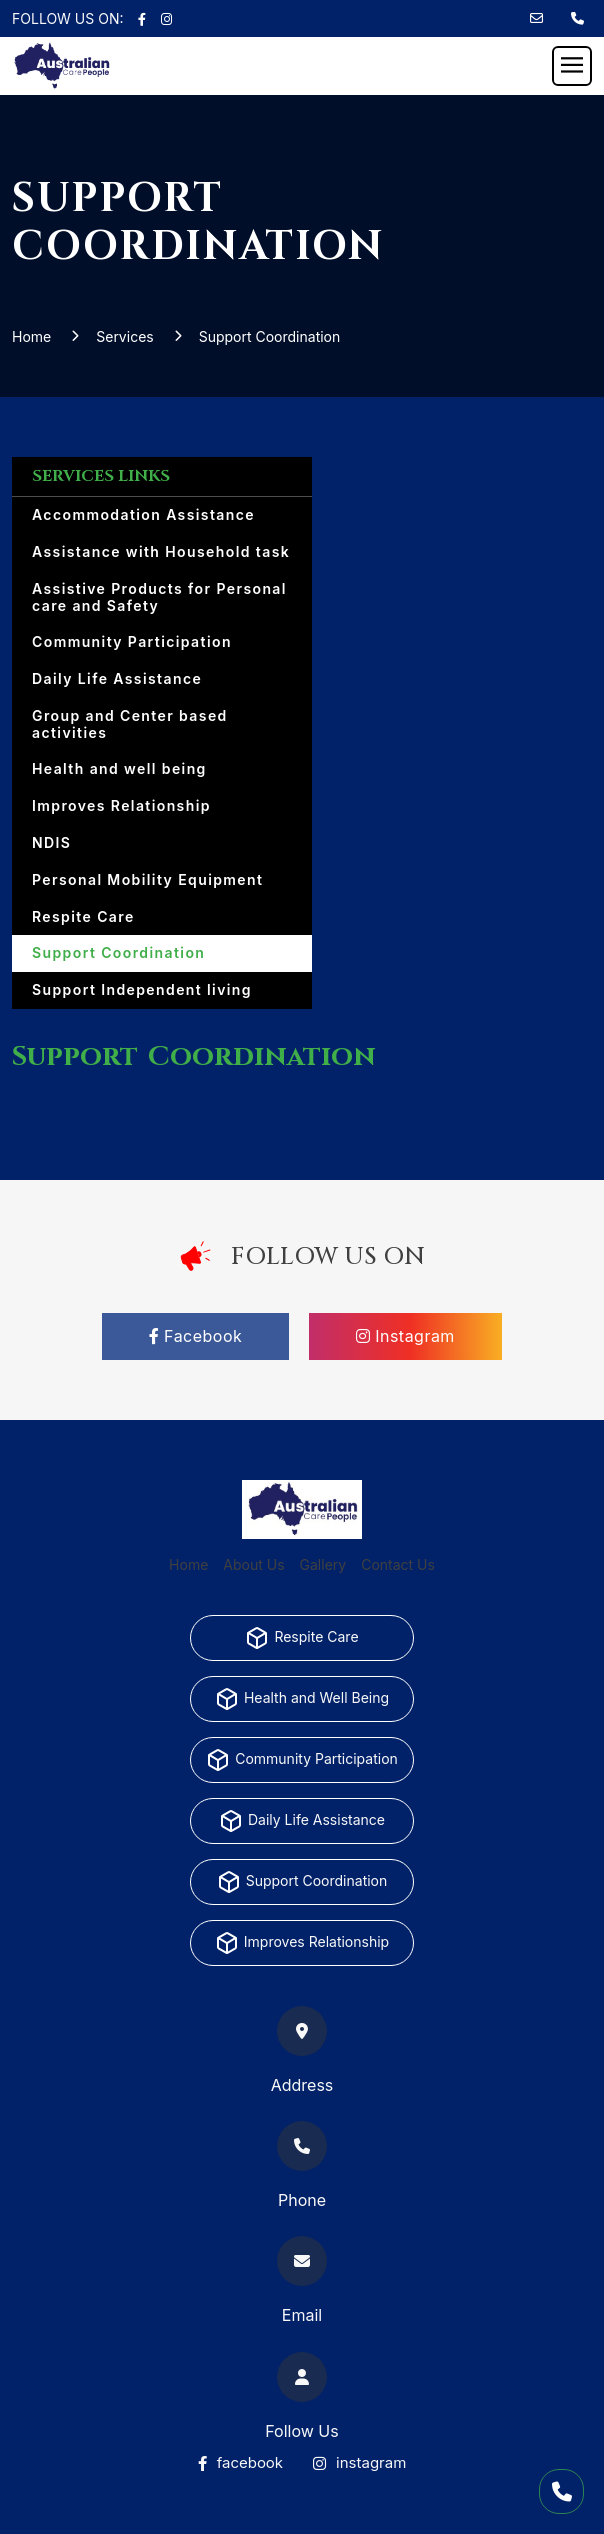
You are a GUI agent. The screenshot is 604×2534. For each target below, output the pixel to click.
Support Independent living (142, 989)
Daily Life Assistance (117, 678)
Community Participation (132, 641)
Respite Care (83, 916)
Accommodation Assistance (143, 514)
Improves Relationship (121, 805)
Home (31, 336)
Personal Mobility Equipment (147, 879)
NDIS (51, 842)
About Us (253, 1564)
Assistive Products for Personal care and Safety (159, 597)
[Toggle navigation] (572, 66)
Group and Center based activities (130, 724)
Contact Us (398, 1564)
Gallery (323, 1564)
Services (124, 336)
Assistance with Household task (161, 551)
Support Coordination (270, 336)
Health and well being (119, 768)
